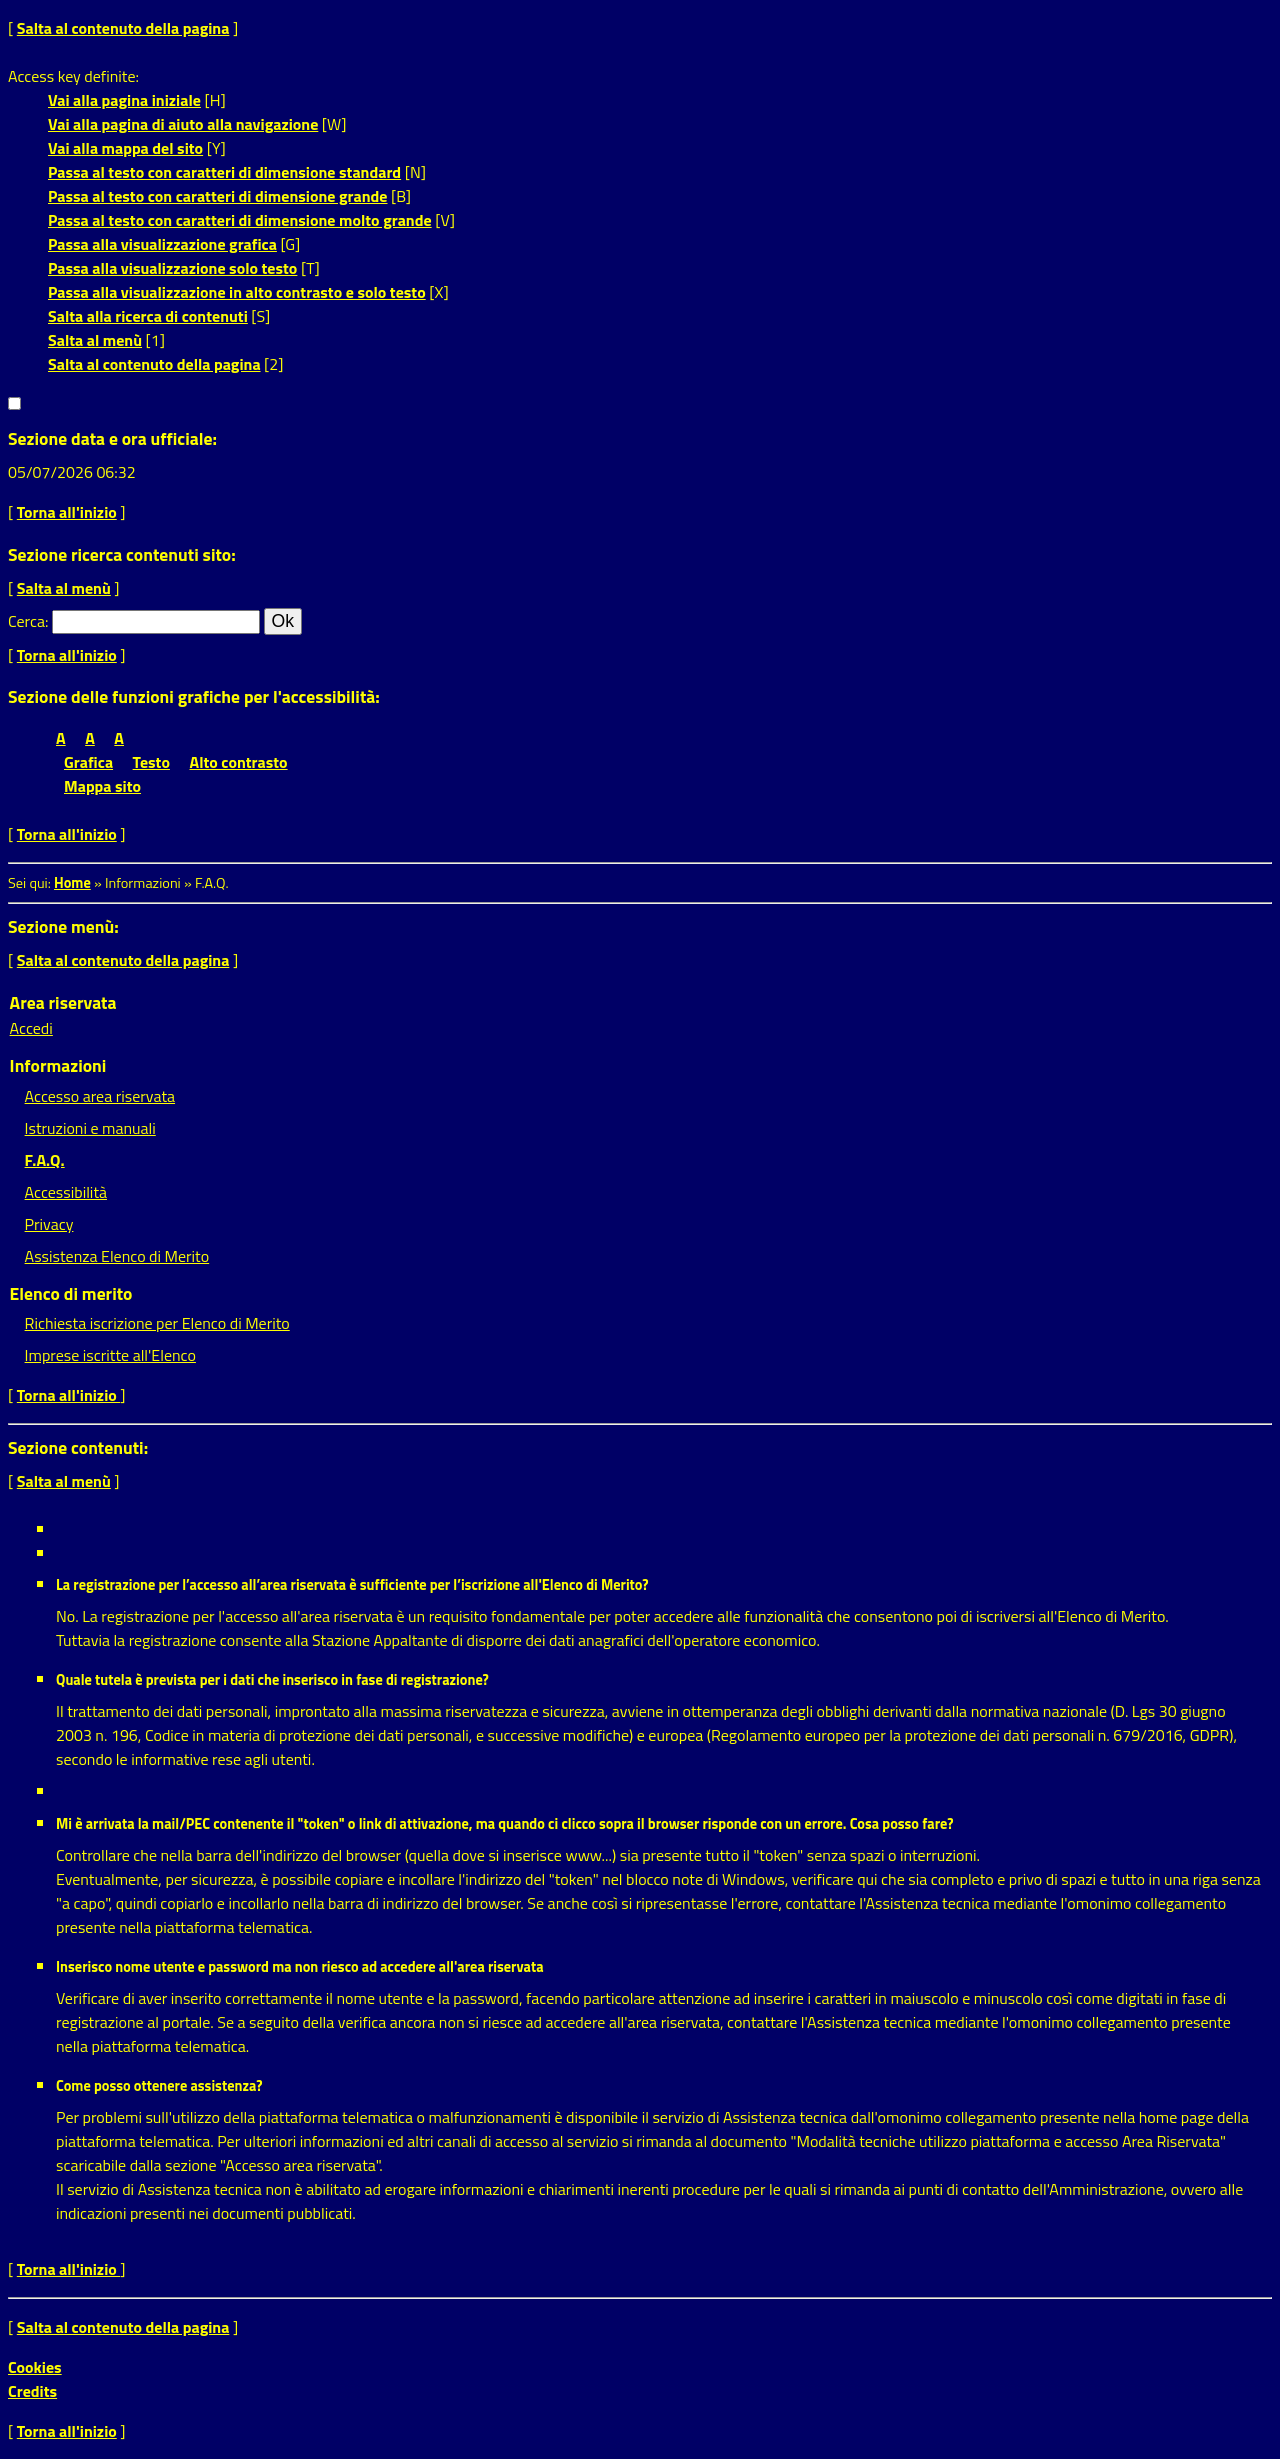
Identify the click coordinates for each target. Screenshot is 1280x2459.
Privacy (49, 1224)
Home (72, 883)
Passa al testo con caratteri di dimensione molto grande (240, 220)
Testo (151, 762)
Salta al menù (95, 340)
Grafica (88, 762)
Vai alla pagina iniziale (124, 100)
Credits (32, 2391)
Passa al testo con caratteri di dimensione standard (224, 172)
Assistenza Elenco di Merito (117, 1256)
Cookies (35, 2367)
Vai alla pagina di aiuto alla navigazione (183, 124)
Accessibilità (66, 1192)
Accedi (31, 1028)
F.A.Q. (45, 1160)
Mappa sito (102, 786)
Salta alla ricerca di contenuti (148, 316)
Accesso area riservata (100, 1096)
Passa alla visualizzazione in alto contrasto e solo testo (237, 292)
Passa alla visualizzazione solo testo (172, 268)
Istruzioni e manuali (90, 1128)
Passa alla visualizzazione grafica (162, 244)
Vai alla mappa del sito (125, 148)
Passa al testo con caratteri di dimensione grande (218, 196)
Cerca (26, 621)
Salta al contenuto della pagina (123, 28)
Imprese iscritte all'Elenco (110, 1355)
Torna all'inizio (67, 512)
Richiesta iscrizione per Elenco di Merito (157, 1323)
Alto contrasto (239, 762)
